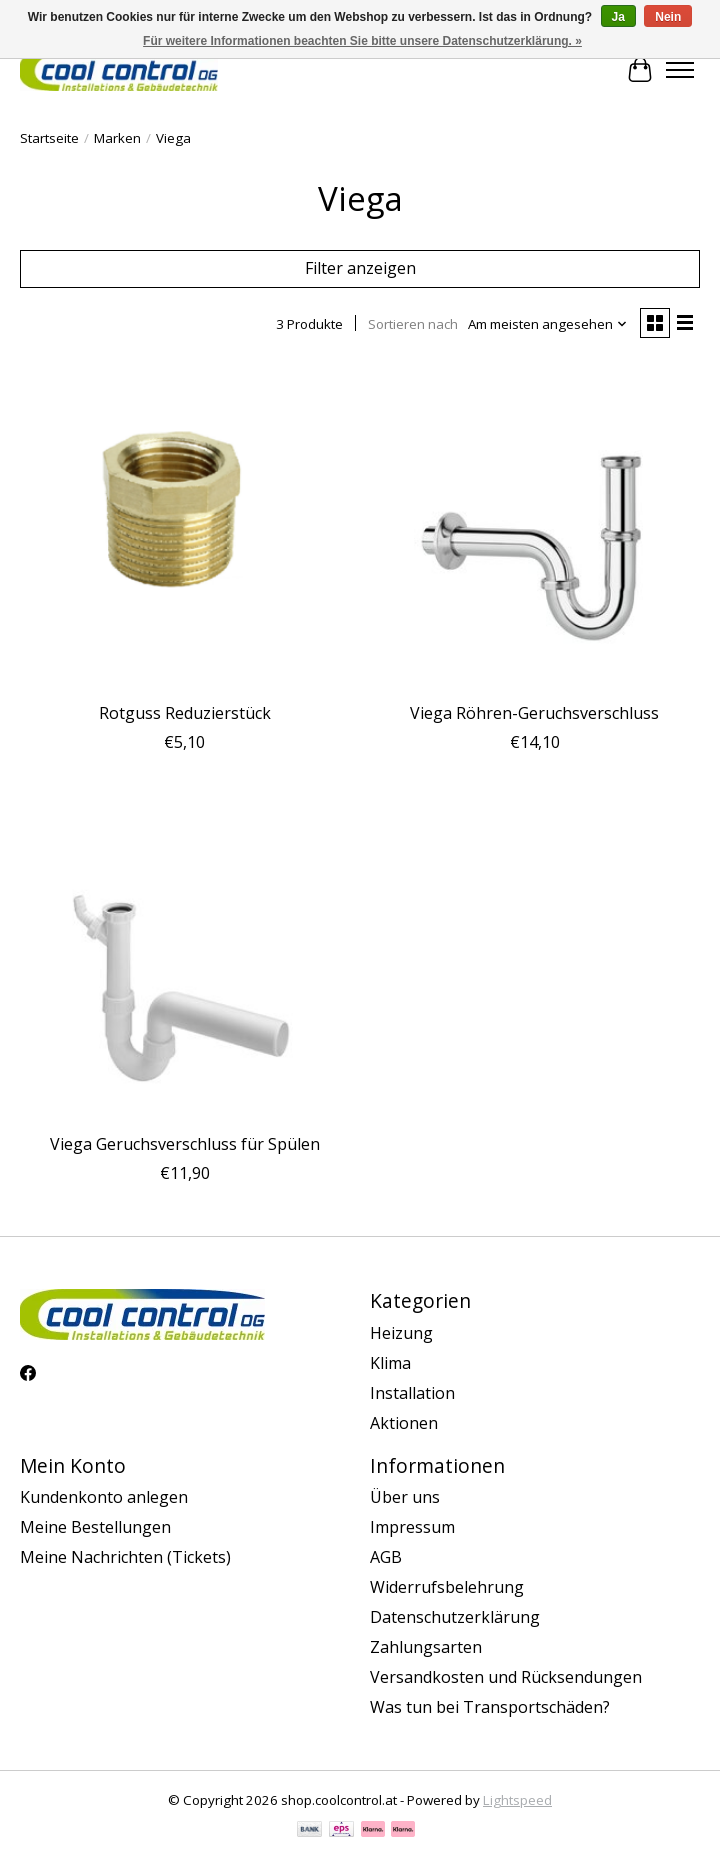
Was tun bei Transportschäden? (490, 1707)
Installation (412, 1393)
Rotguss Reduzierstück (185, 713)
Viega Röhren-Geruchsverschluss (534, 713)
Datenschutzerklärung (455, 1617)
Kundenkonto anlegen (104, 1497)
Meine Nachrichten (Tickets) (125, 1557)
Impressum (412, 1527)
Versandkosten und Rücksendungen (506, 1677)
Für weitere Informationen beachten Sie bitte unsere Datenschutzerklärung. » (362, 41)
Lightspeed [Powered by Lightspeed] (517, 1800)
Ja (618, 17)
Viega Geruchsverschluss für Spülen (185, 1144)
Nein (668, 17)
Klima (390, 1363)
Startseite (49, 138)
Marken (117, 138)
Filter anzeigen (360, 268)
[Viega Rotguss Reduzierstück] (185, 527)
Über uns (405, 1497)
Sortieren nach (413, 324)
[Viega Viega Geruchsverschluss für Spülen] (185, 958)
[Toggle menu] (680, 70)
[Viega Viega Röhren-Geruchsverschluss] (535, 527)
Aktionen (404, 1423)
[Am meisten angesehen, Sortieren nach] (548, 324)
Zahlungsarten (426, 1647)
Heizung (401, 1333)
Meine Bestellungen (95, 1527)
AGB (386, 1557)
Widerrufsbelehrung (447, 1587)
